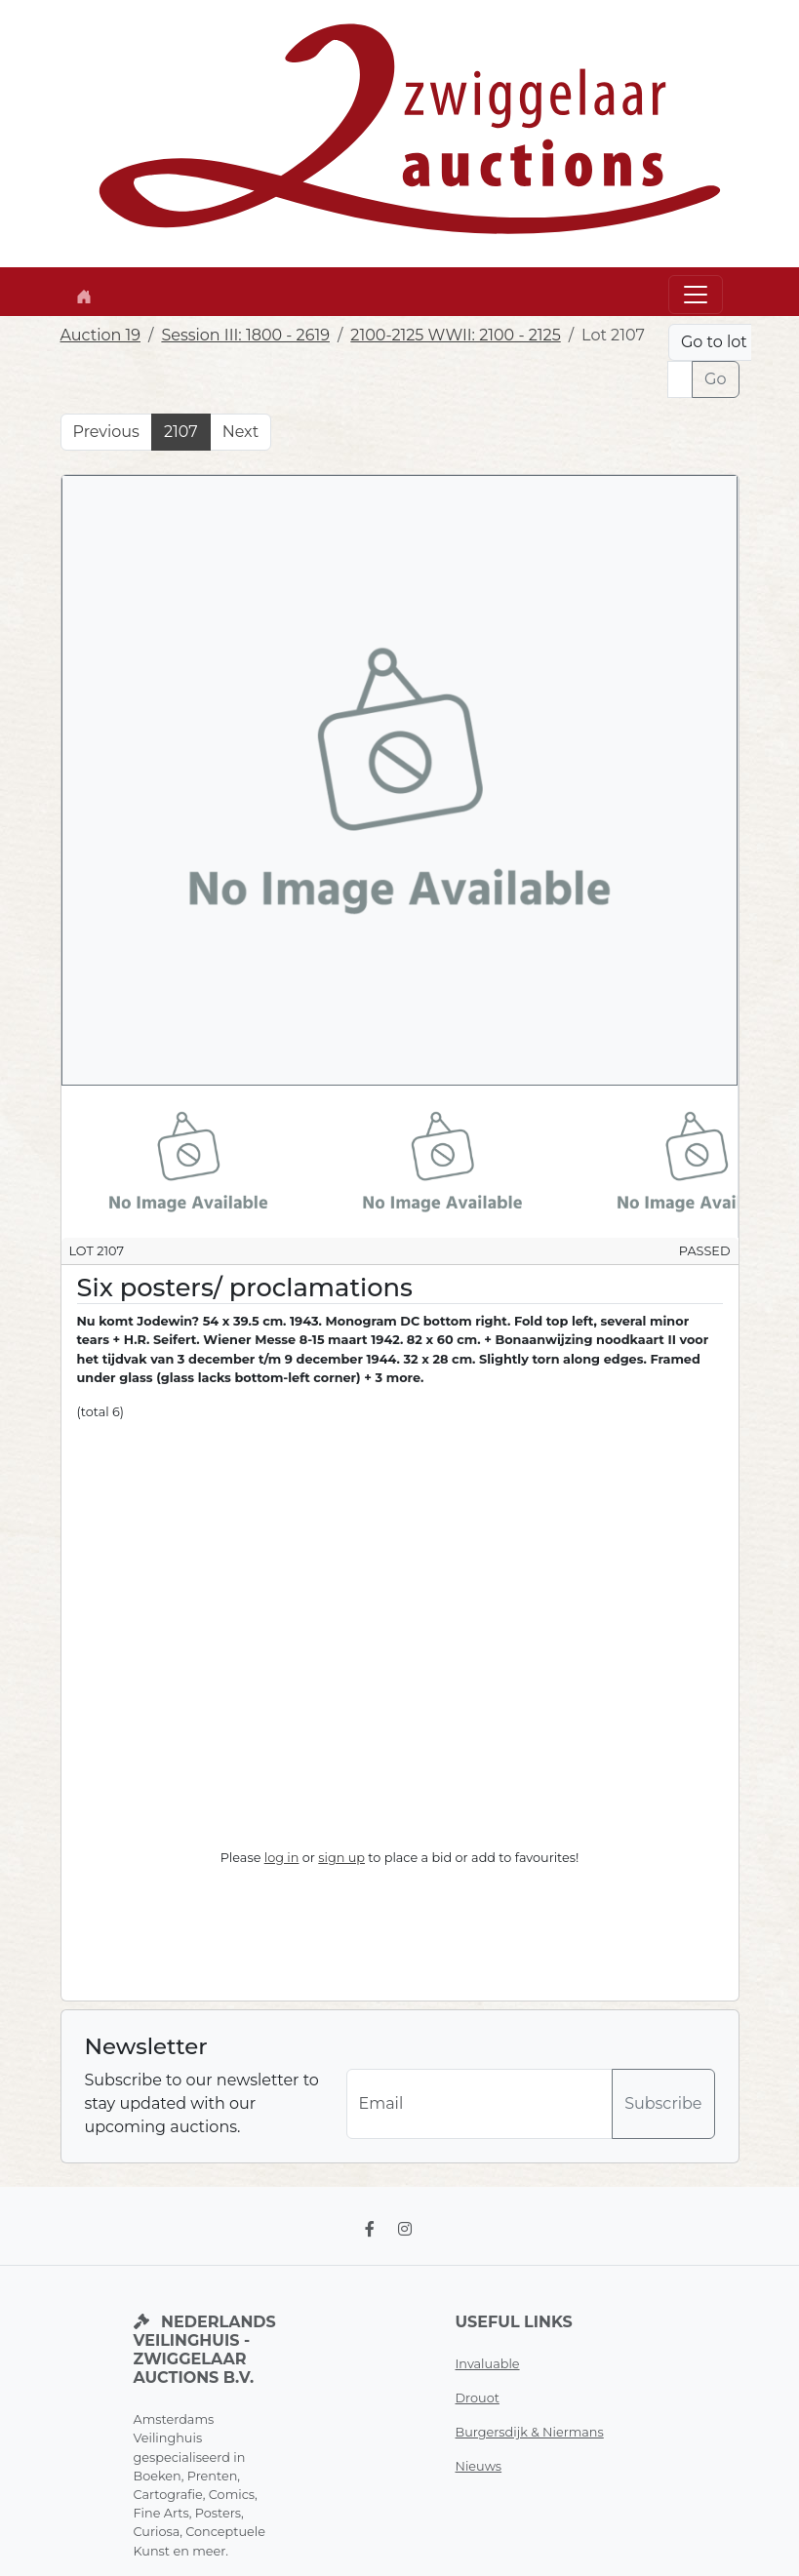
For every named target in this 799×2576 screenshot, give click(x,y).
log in (282, 1857)
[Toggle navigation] (695, 294)
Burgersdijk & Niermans (530, 2432)
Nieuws (479, 2466)
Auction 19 (100, 335)
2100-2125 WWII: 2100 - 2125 (455, 335)
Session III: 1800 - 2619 (245, 335)
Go (715, 379)
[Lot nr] (680, 379)
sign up (341, 1857)
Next (240, 431)
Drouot (477, 2398)
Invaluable (488, 2364)
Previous (106, 431)
